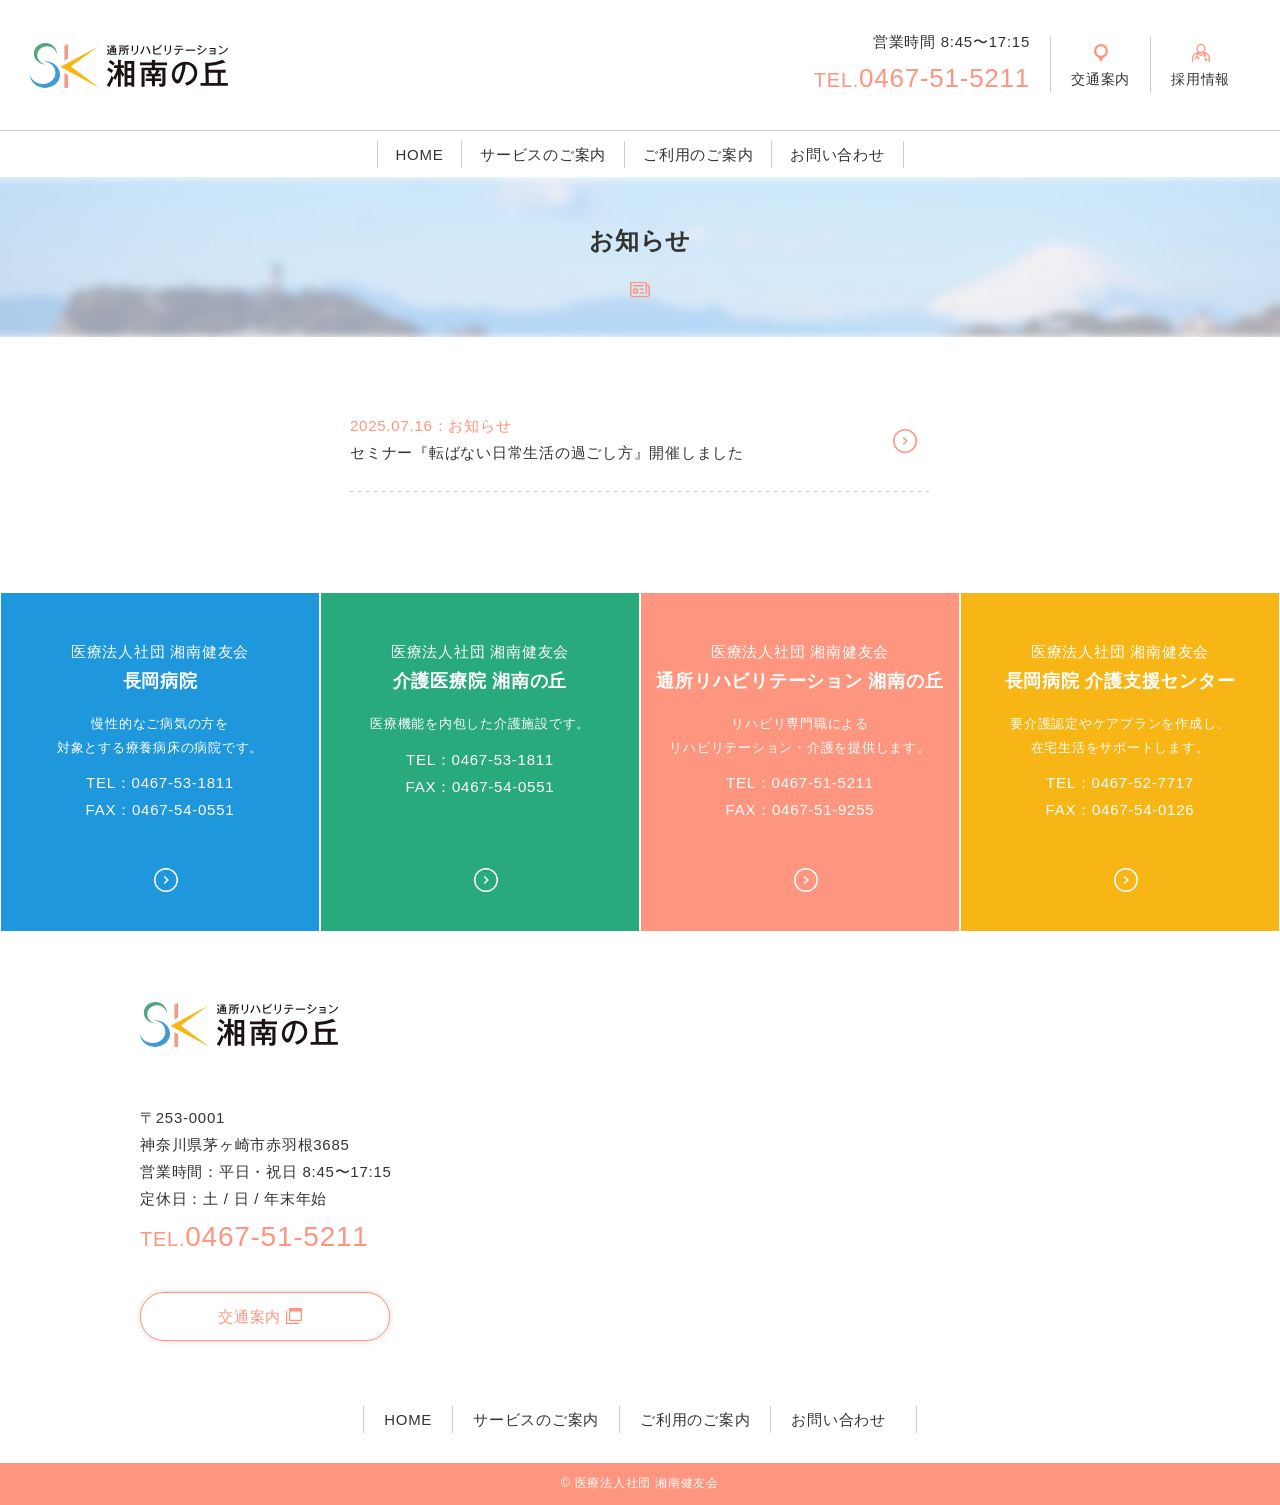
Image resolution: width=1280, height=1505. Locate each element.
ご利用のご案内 (698, 154)
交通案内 (260, 1316)
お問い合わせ (837, 154)
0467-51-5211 (922, 78)
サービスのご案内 (543, 154)
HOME (419, 154)
